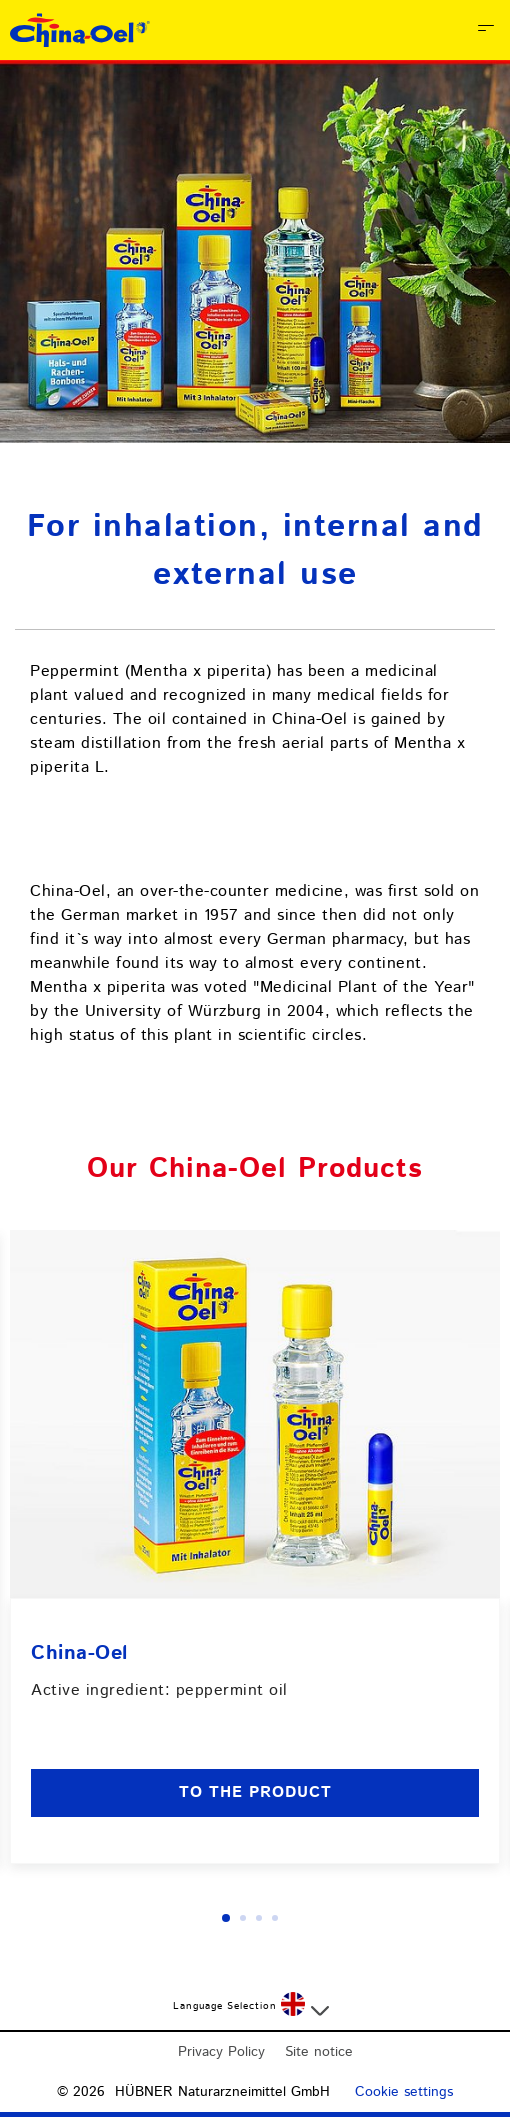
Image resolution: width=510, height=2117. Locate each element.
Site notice (319, 2052)
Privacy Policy (221, 2052)
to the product (255, 1792)
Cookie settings (404, 2092)
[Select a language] (305, 2006)
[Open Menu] (486, 30)
